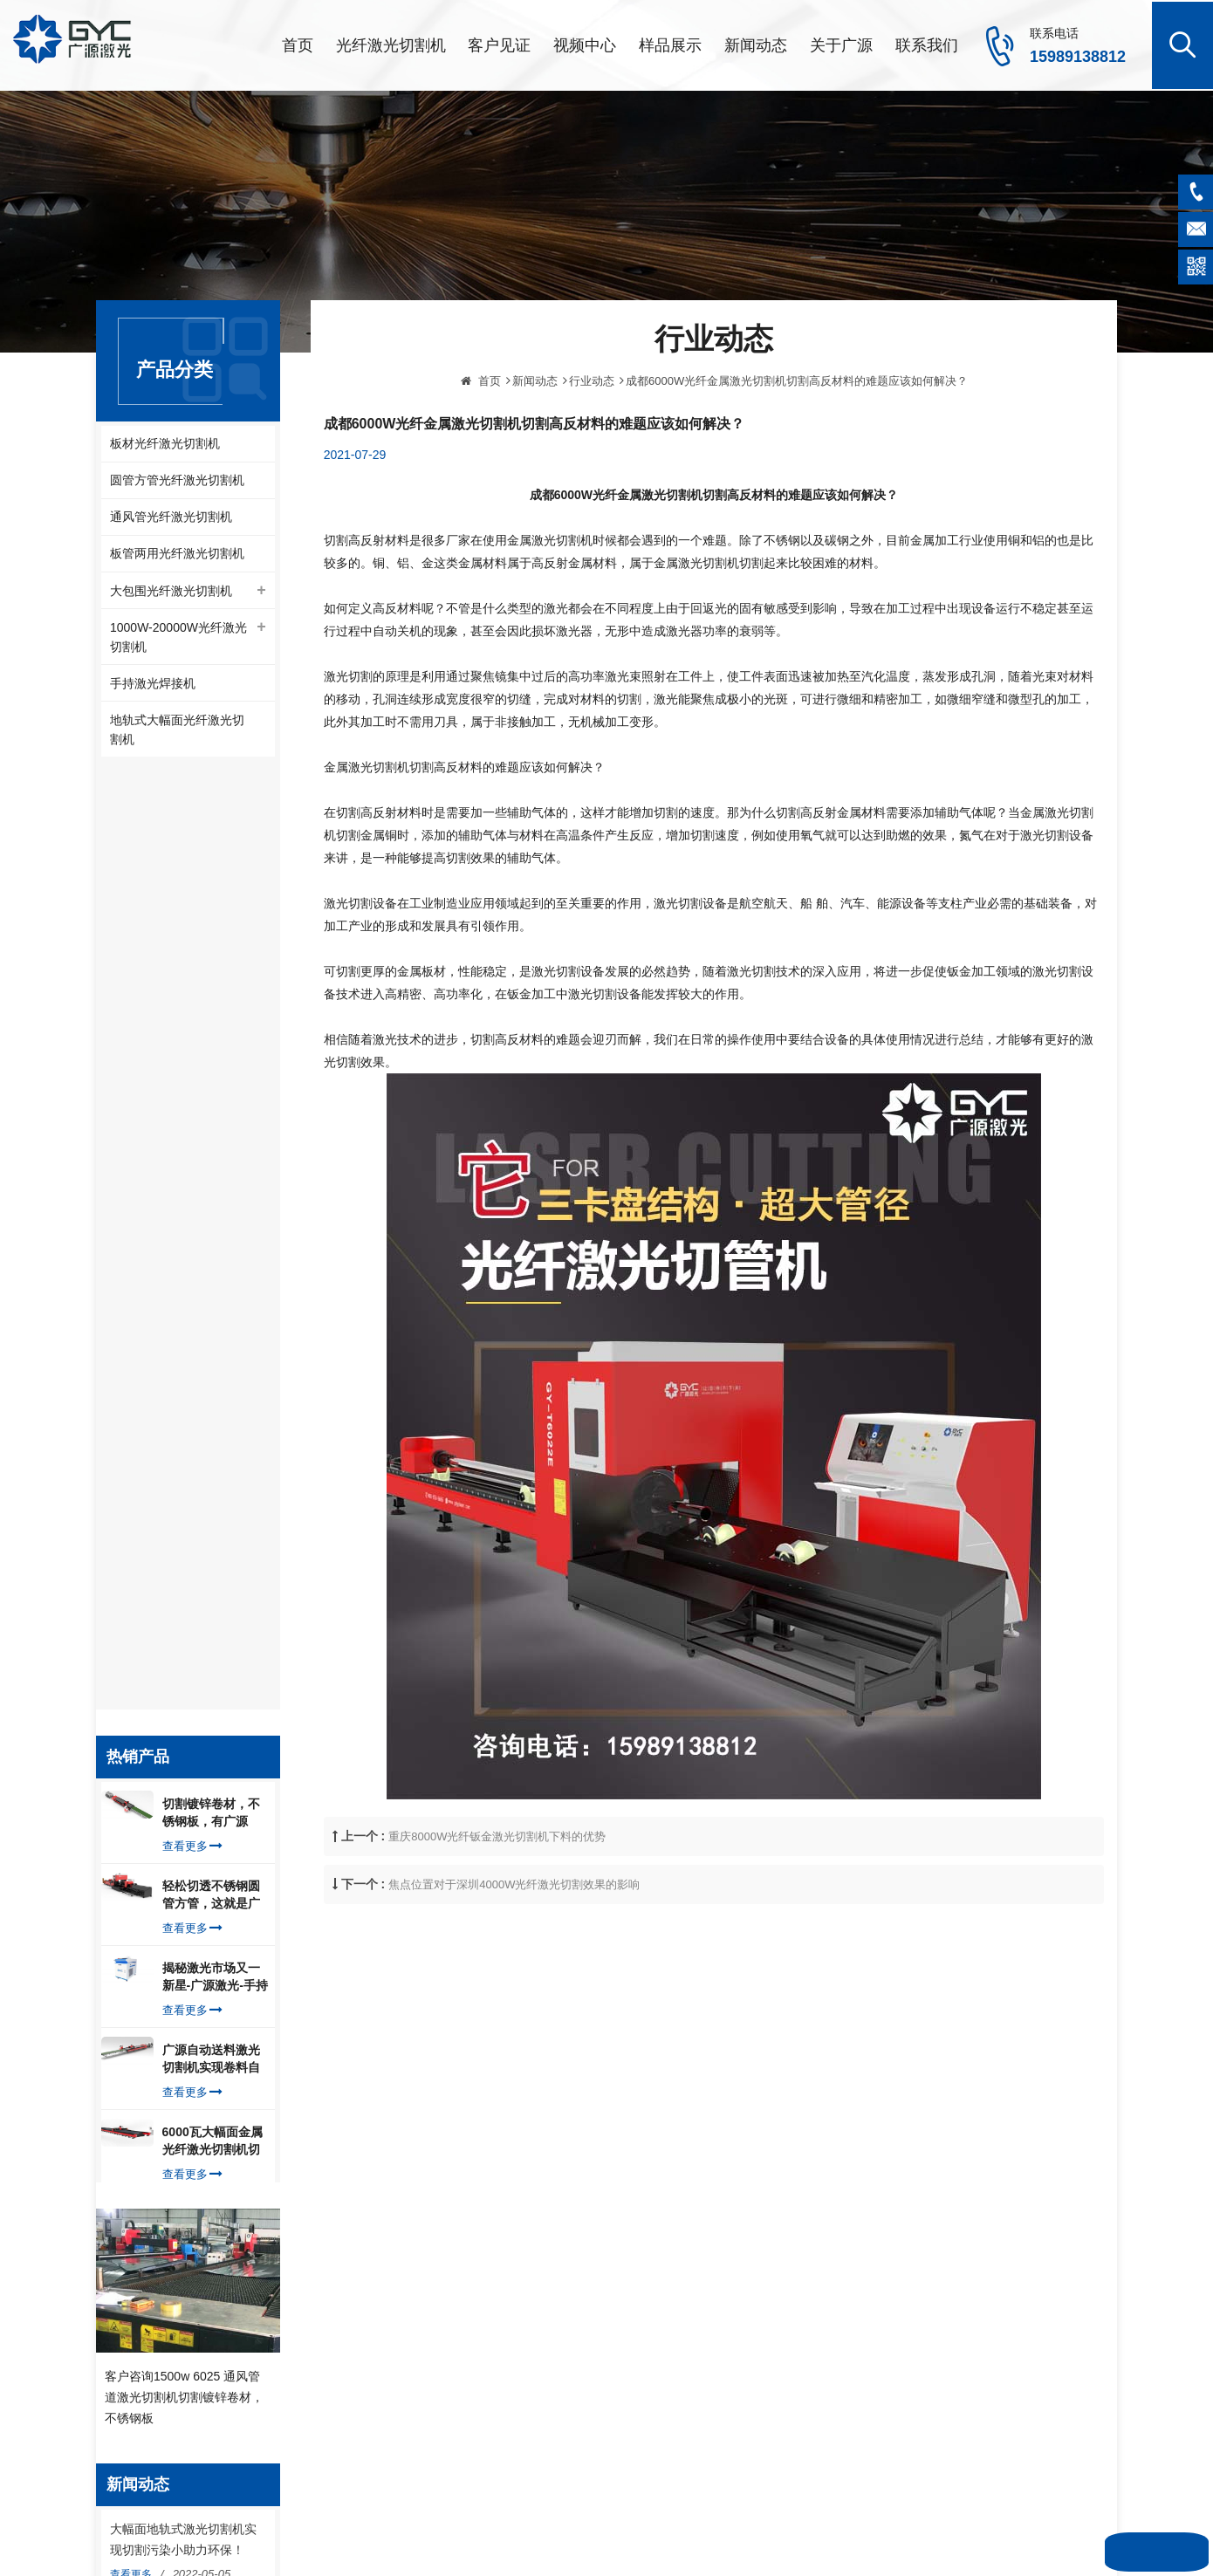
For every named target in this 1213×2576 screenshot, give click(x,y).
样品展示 (670, 43)
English (430, 2421)
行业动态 (591, 450)
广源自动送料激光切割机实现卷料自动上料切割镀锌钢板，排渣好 (211, 1117)
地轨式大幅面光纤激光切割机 (177, 733)
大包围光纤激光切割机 (171, 592)
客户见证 (499, 43)
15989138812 (1078, 55)
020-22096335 (177, 2360)
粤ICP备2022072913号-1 (658, 2544)
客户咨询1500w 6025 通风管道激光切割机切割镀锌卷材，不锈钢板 (184, 1469)
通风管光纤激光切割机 (171, 517)
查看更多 (192, 904)
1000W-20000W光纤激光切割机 (178, 639)
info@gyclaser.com (188, 2304)
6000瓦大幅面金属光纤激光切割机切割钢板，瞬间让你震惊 (212, 1199)
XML (725, 2522)
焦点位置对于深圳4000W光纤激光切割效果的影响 (514, 1955)
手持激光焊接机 (152, 687)
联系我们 (926, 43)
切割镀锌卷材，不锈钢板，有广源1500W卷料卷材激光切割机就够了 (212, 871)
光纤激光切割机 (391, 43)
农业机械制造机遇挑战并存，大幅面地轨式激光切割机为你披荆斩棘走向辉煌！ (183, 1831)
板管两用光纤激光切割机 (177, 555)
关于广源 (841, 43)
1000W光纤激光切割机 (701, 2339)
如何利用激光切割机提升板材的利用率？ (183, 2048)
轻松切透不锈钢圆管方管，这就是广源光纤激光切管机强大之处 (211, 953)
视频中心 (584, 43)
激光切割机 (674, 2229)
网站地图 (685, 2522)
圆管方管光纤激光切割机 (177, 480)
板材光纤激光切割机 (165, 442)
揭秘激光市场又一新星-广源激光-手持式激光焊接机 (215, 1035)
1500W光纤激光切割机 (701, 2448)
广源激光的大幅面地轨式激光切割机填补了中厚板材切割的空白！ (183, 1716)
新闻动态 (755, 43)
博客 (423, 2366)
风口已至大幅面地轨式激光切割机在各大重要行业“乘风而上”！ (185, 1944)
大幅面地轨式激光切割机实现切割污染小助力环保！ (183, 1613)
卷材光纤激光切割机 (695, 2284)
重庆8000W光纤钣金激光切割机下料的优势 (497, 1907)
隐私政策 (434, 2394)
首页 (297, 43)
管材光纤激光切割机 (695, 2256)
